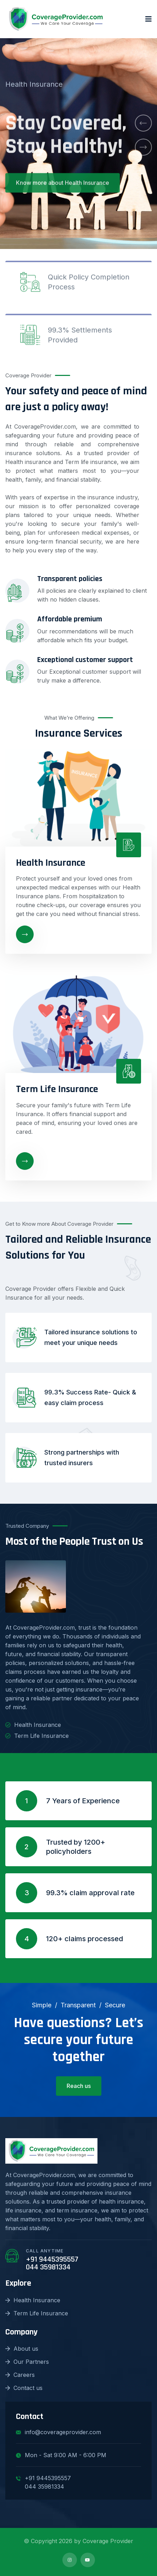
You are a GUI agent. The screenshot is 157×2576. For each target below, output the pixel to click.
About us (21, 2348)
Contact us (24, 2387)
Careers (20, 2374)
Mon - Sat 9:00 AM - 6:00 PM (61, 2455)
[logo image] (55, 19)
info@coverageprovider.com (58, 2432)
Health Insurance (32, 2300)
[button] (143, 123)
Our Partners (27, 2361)
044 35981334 (48, 2267)
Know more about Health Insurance (62, 189)
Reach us (79, 2085)
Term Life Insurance (36, 2313)
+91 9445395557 (52, 2259)
